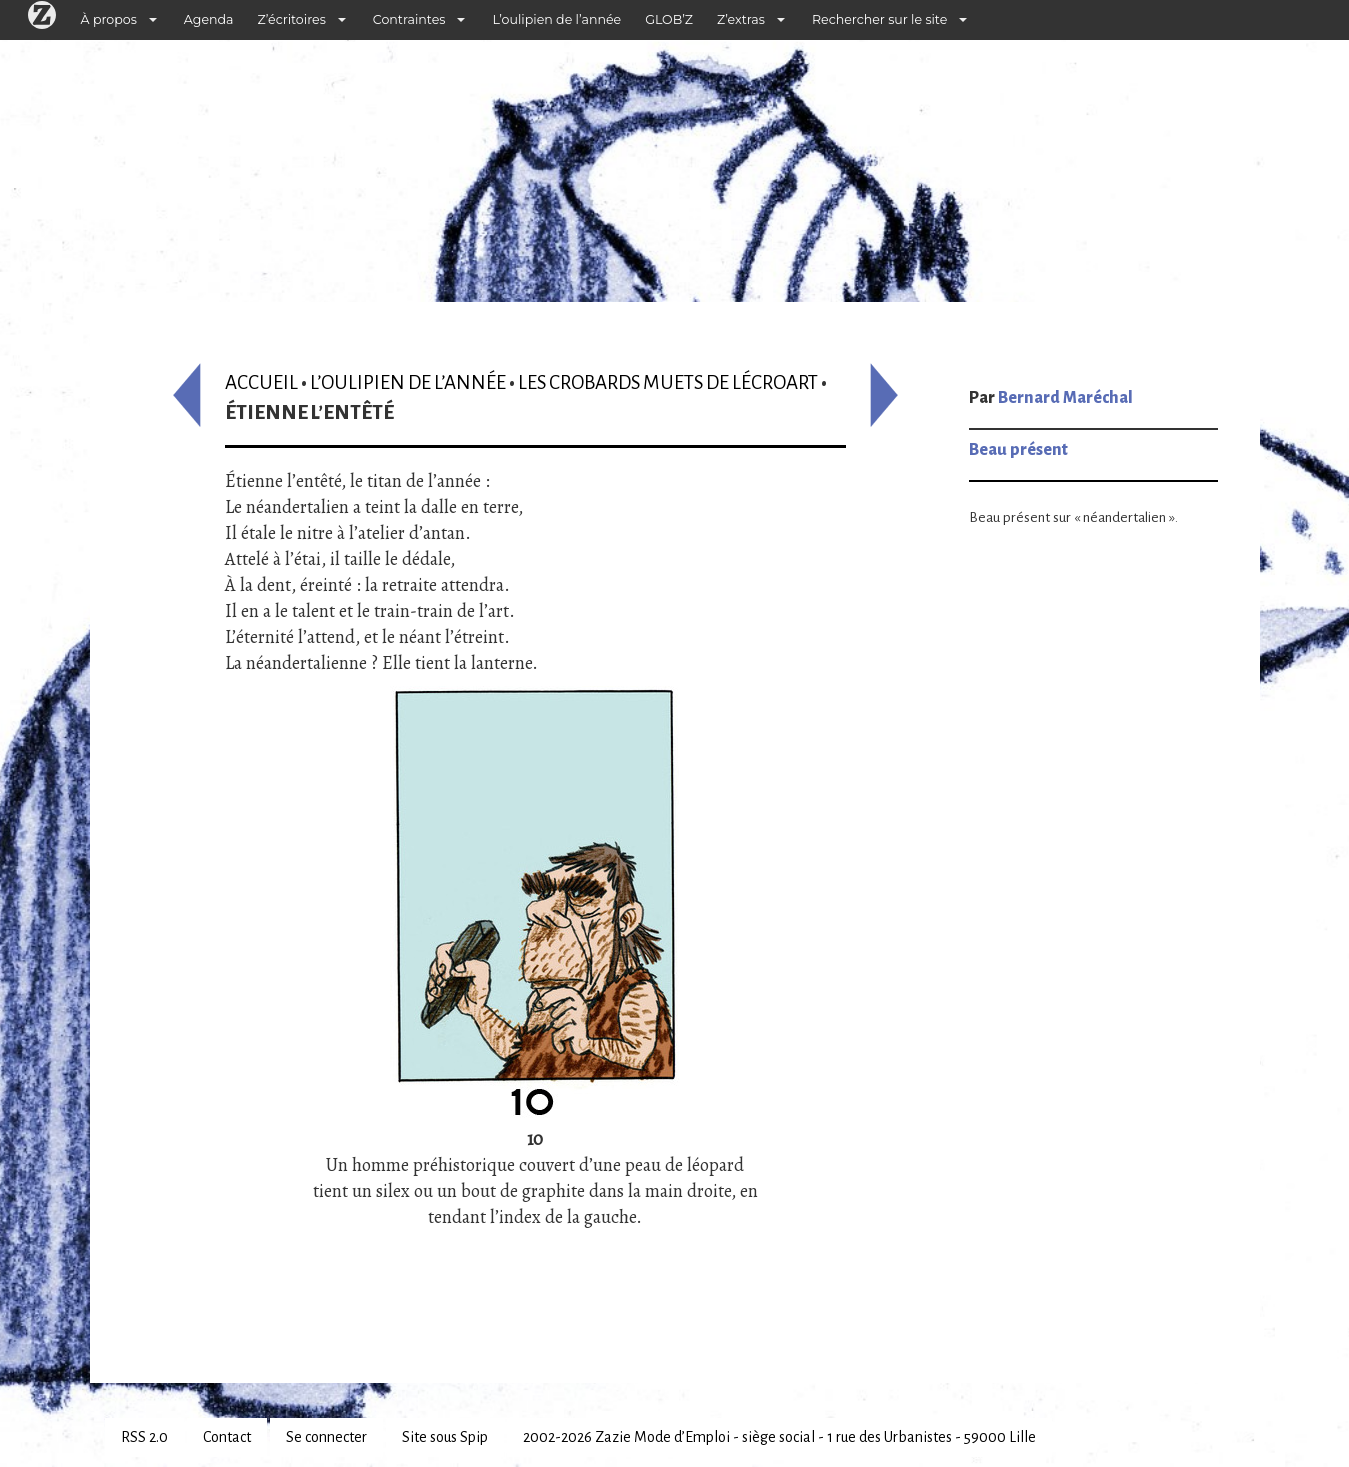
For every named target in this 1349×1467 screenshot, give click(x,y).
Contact (227, 1437)
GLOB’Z (669, 19)
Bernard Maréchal (1065, 398)
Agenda (209, 19)
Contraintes (409, 19)
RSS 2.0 (144, 1437)
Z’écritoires (292, 19)
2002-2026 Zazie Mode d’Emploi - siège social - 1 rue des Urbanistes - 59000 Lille (779, 1437)
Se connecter (326, 1437)
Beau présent (1018, 450)
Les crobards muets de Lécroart (668, 382)
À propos (109, 19)
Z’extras (741, 19)
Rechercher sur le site (879, 19)
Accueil (261, 382)
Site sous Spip (445, 1437)
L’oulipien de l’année (556, 19)
